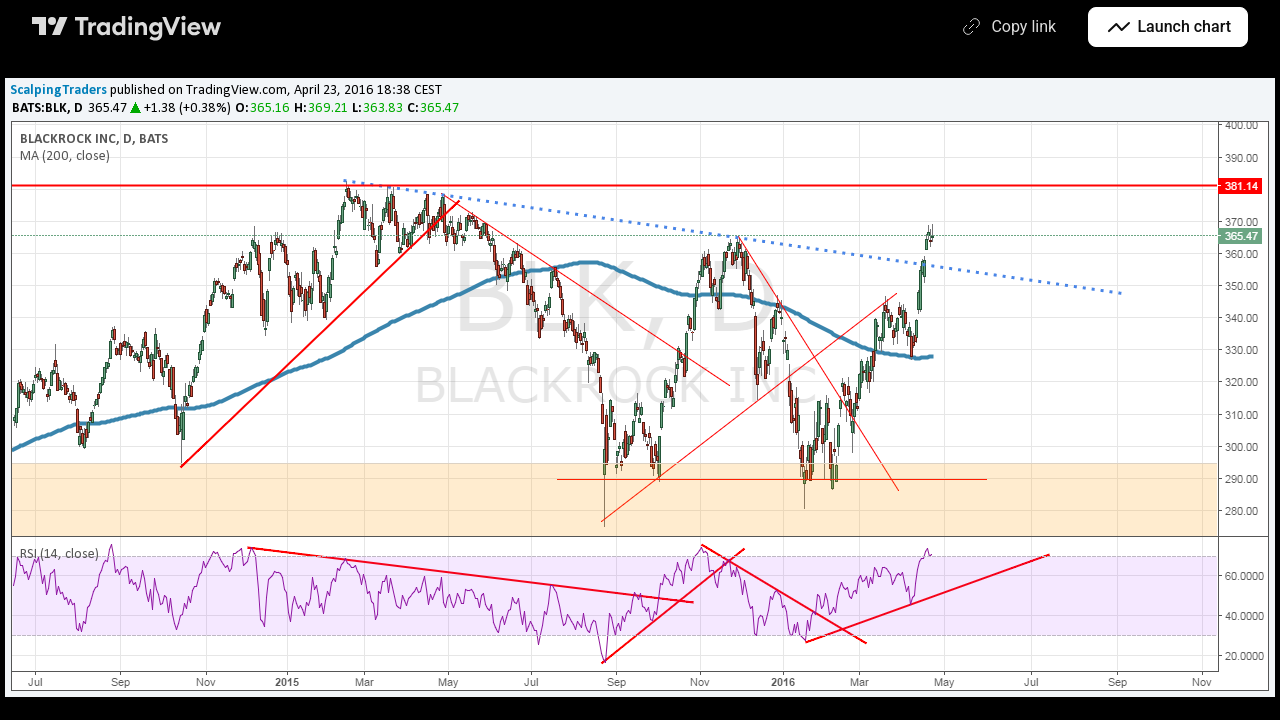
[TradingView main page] (127, 27)
